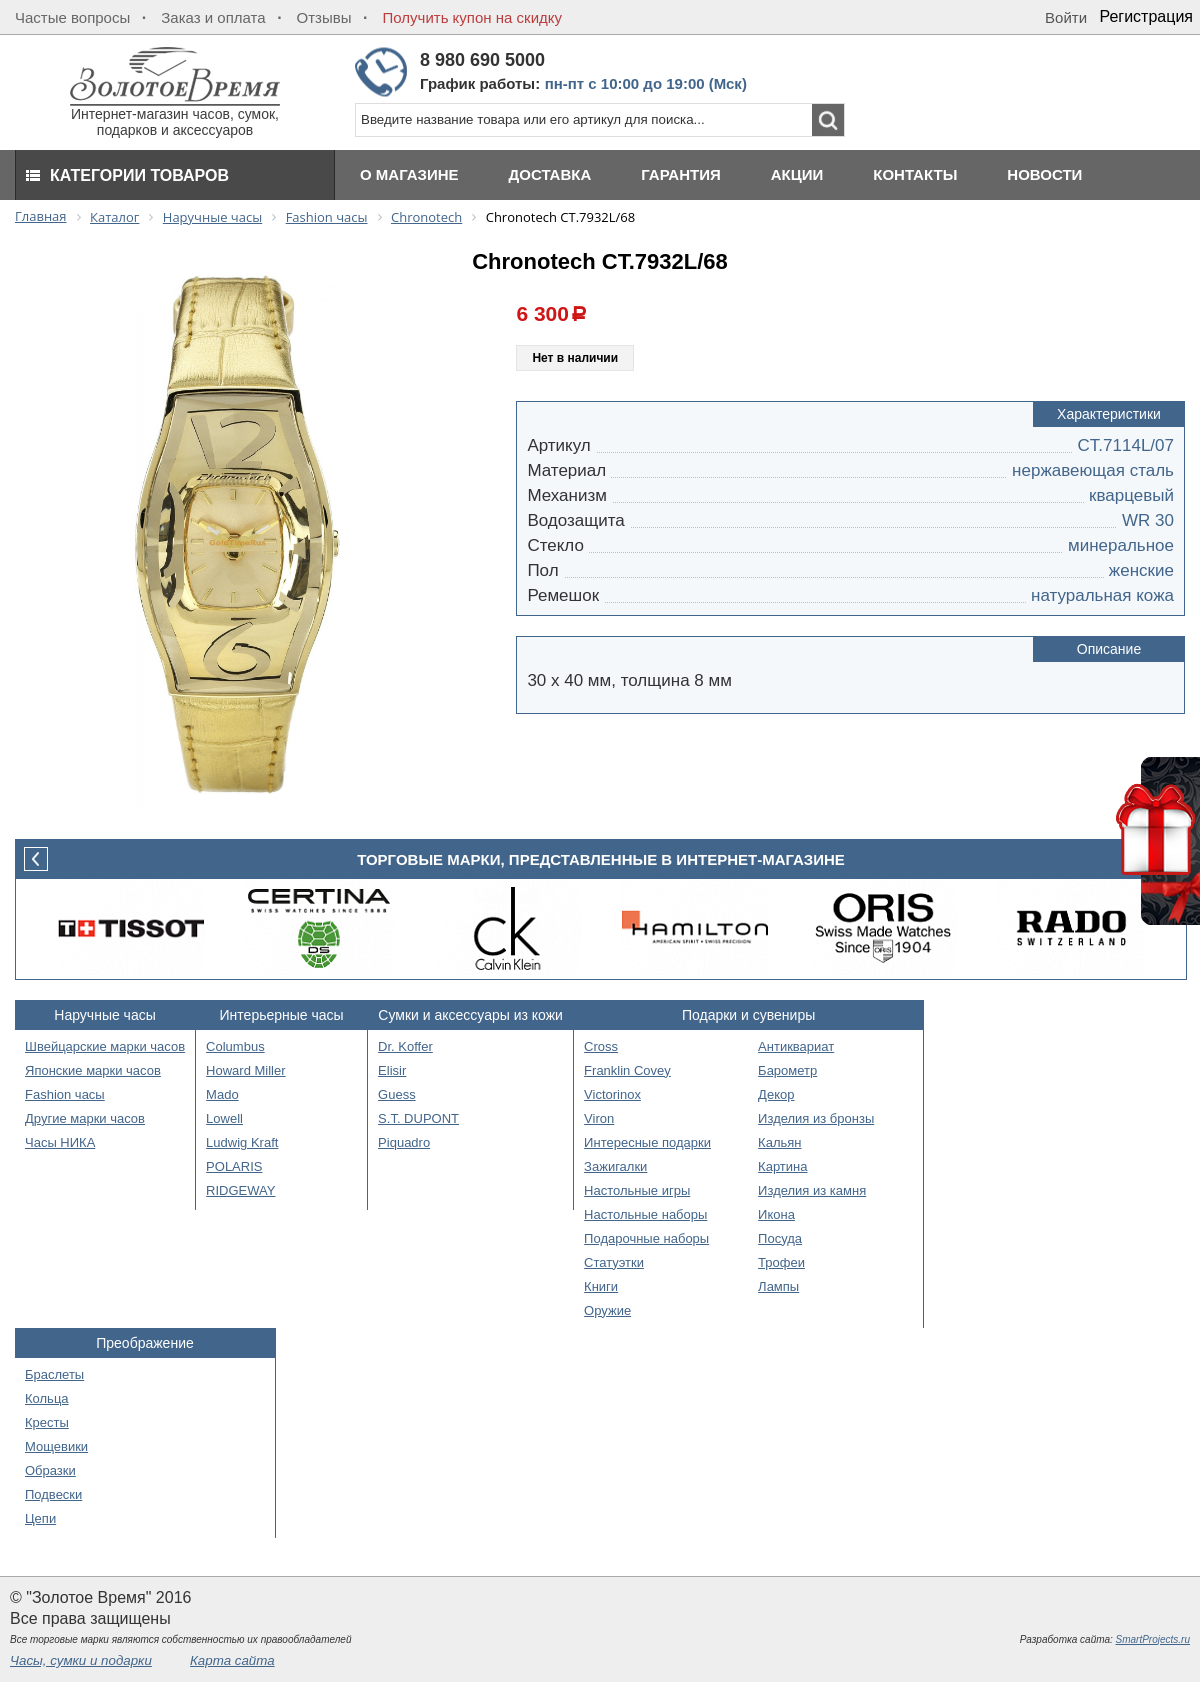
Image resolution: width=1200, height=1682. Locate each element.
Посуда (780, 1238)
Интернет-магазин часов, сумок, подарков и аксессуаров (175, 115)
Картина (782, 1166)
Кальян (779, 1142)
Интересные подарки (647, 1142)
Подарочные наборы (646, 1238)
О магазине (409, 174)
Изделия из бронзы (816, 1118)
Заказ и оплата (213, 17)
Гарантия (680, 174)
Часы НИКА (60, 1142)
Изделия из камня (812, 1190)
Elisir (392, 1070)
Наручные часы (104, 1015)
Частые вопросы (72, 17)
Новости (1044, 174)
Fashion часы (65, 1094)
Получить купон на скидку (472, 17)
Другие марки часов (85, 1118)
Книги (601, 1286)
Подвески (53, 1494)
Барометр (787, 1070)
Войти (1066, 17)
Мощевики (56, 1446)
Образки (50, 1470)
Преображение (145, 1343)
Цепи (40, 1518)
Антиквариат (796, 1046)
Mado (222, 1094)
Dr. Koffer (405, 1046)
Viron (599, 1118)
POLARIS (234, 1166)
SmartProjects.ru (1153, 1639)
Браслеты (54, 1374)
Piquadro (404, 1142)
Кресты (47, 1422)
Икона (776, 1214)
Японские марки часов (93, 1070)
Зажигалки (615, 1166)
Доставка (550, 174)
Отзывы (324, 17)
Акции (797, 174)
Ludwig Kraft (242, 1142)
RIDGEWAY (240, 1190)
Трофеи (781, 1262)
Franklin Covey (627, 1070)
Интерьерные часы (282, 1015)
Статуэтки (614, 1262)
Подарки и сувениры (748, 1015)
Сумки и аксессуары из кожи (470, 1015)
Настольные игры (637, 1190)
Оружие (607, 1310)
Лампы (778, 1286)
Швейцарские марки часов (105, 1046)
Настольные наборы (645, 1214)
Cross (601, 1046)
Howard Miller (245, 1070)
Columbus (235, 1046)
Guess (397, 1094)
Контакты (915, 174)
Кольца (47, 1398)
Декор (776, 1094)
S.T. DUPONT (418, 1118)
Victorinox (612, 1094)
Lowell (224, 1118)
